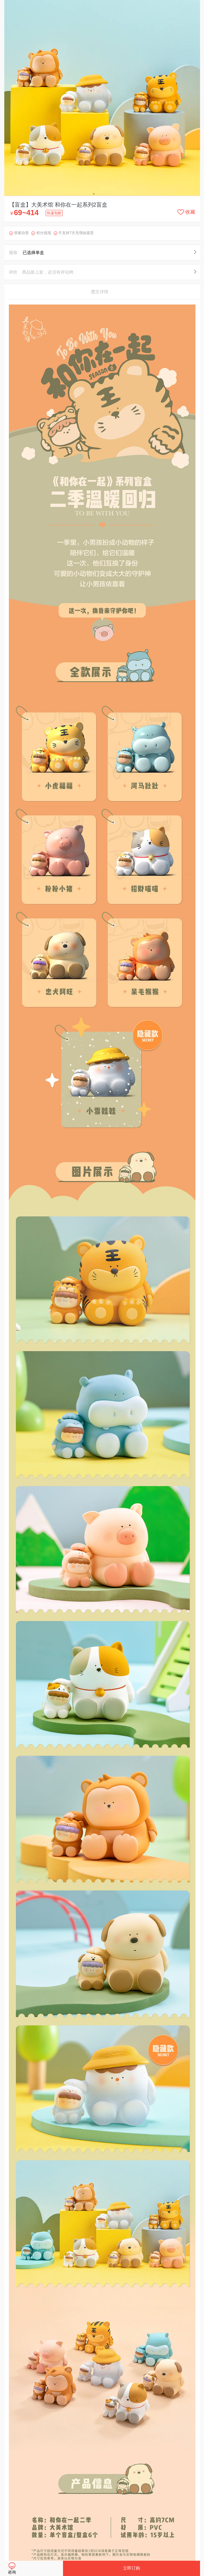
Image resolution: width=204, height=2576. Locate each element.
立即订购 (131, 2568)
